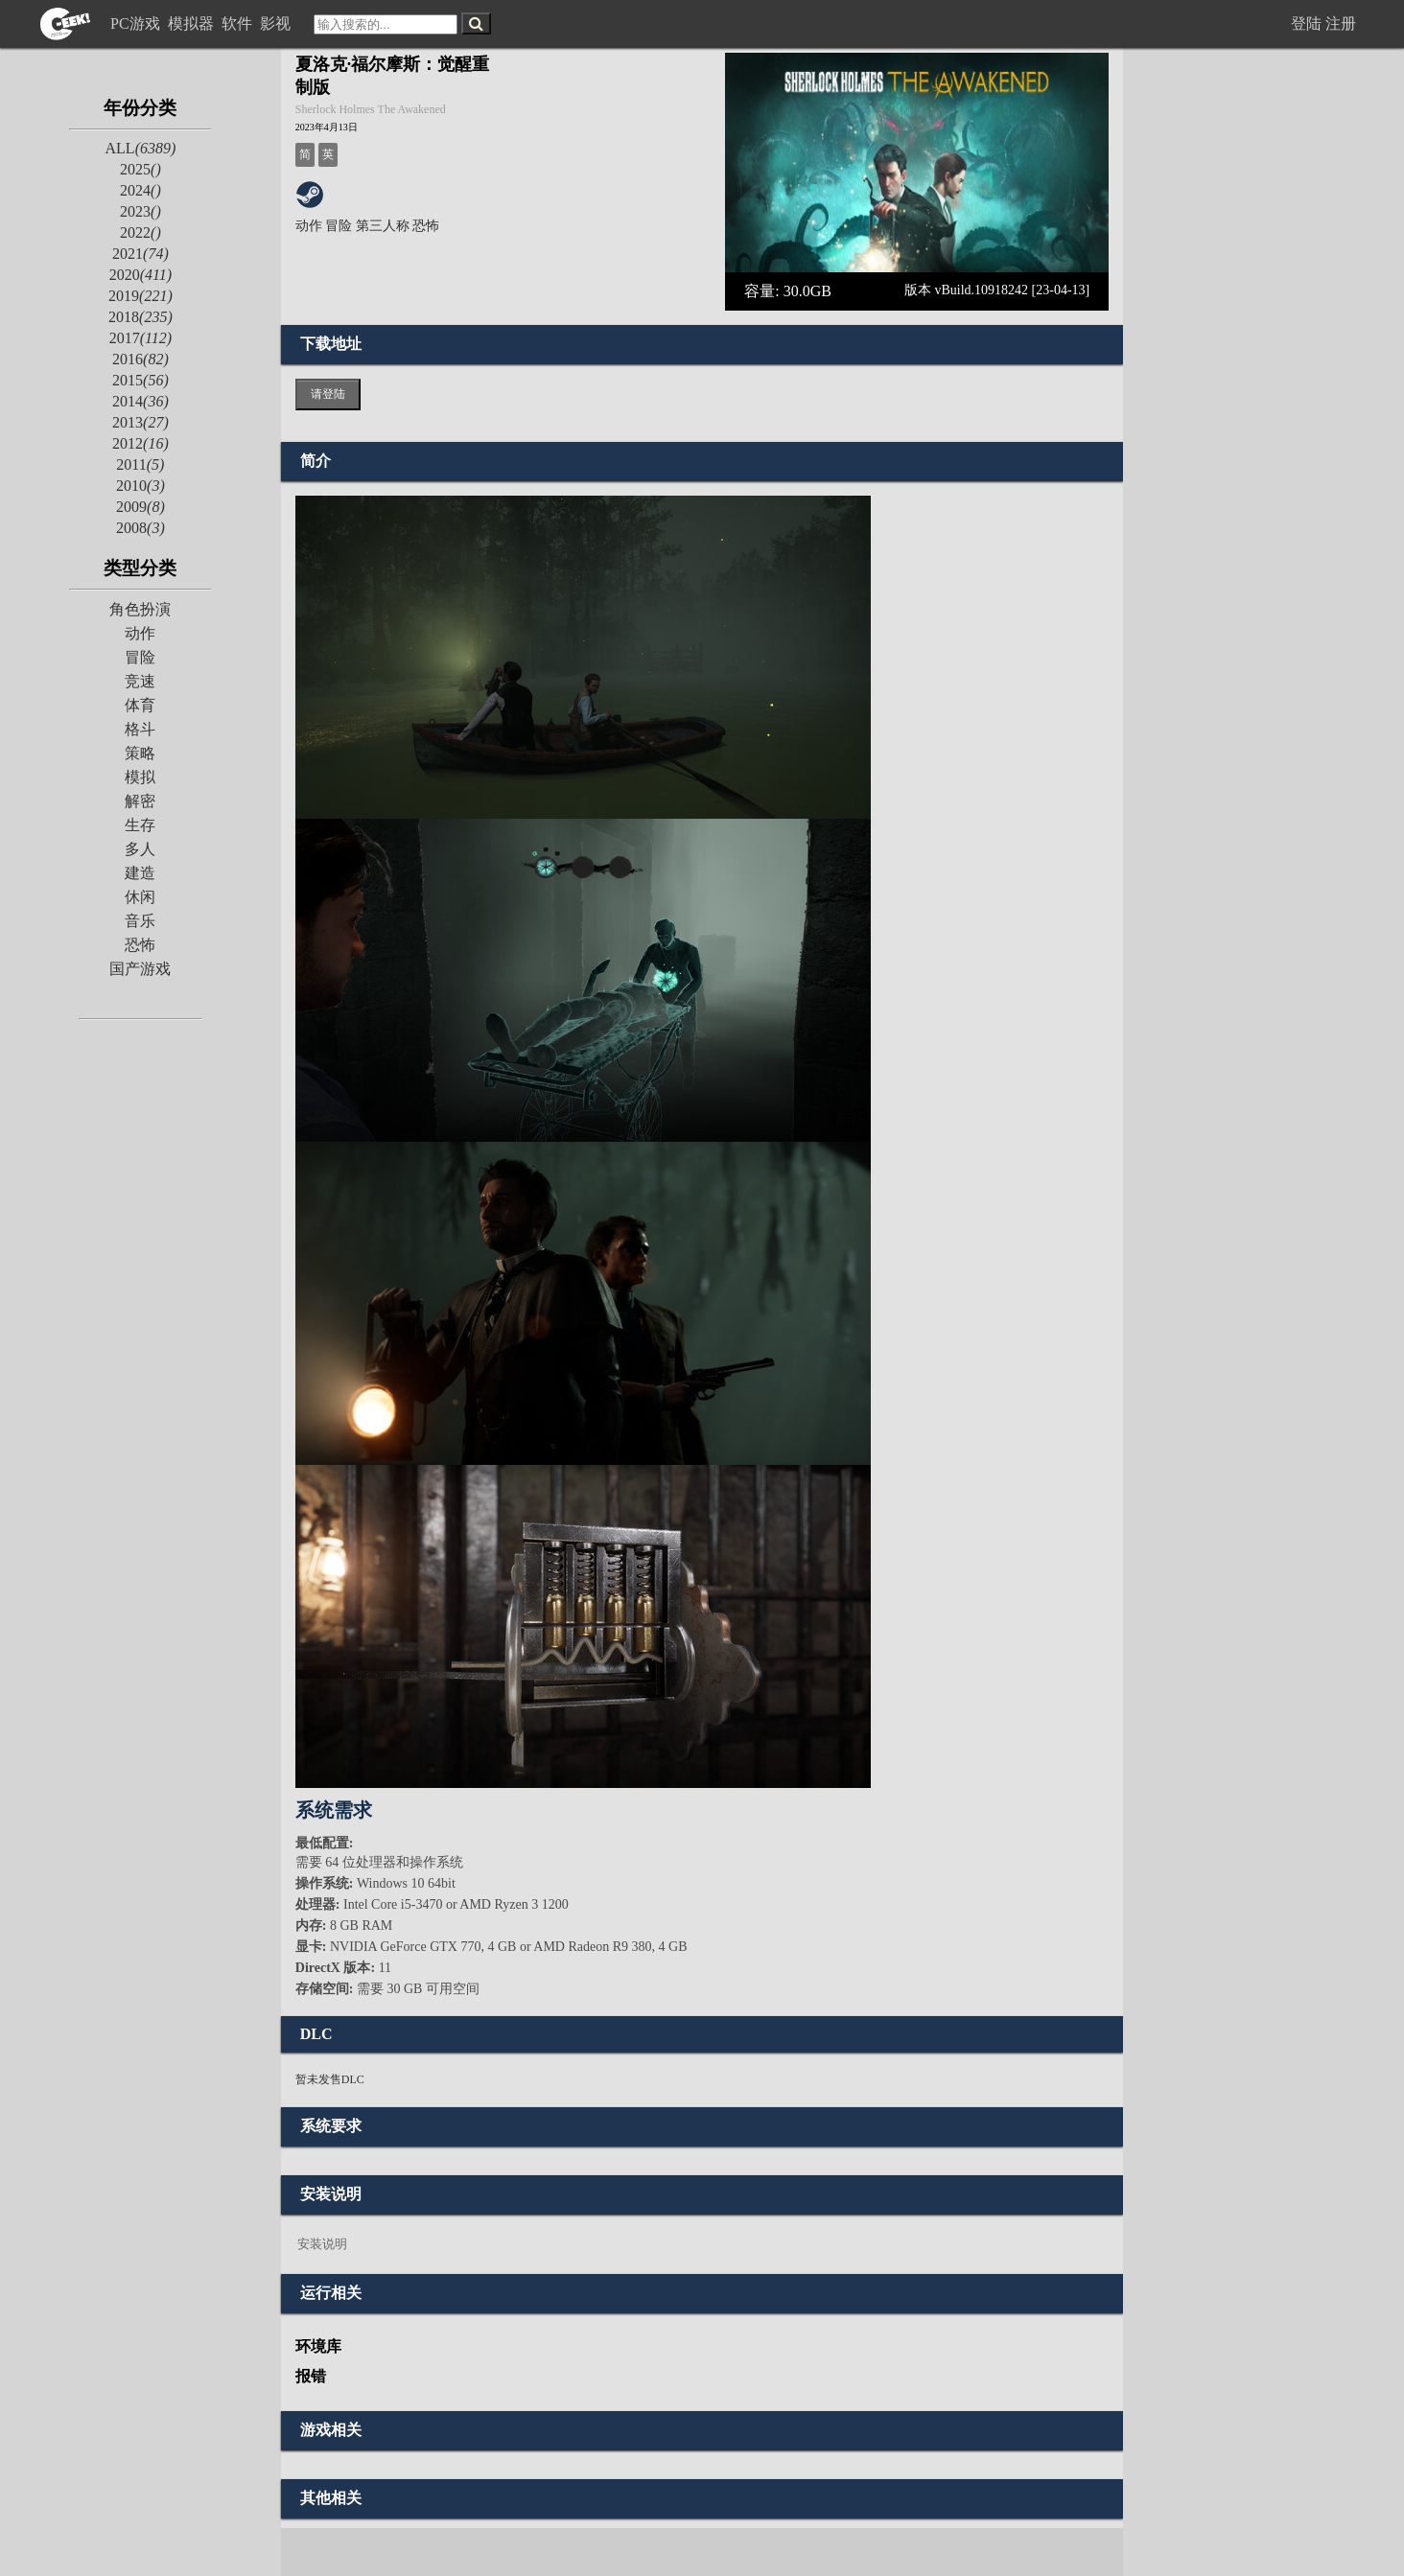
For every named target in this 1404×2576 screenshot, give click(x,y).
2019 (140, 296)
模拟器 (193, 23)
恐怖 (140, 945)
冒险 (140, 657)
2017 (140, 338)
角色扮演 (140, 609)
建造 (140, 873)
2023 (140, 211)
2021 (140, 253)
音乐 (140, 921)
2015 (140, 380)
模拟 (140, 777)
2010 (140, 485)
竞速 (140, 681)
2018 (140, 317)
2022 (140, 232)
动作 (140, 633)
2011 (140, 464)
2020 (140, 275)
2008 (140, 528)
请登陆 (328, 394)
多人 (140, 849)
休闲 (140, 897)
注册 (1340, 23)
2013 (140, 422)
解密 (140, 801)
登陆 (1306, 23)
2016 (140, 359)
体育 (140, 705)
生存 (140, 825)
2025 (140, 169)
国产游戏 (140, 969)
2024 (140, 190)
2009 (140, 507)
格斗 (140, 729)
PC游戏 (137, 23)
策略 (140, 753)
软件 (239, 23)
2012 (140, 443)
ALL (140, 148)
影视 (277, 23)
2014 (140, 401)
